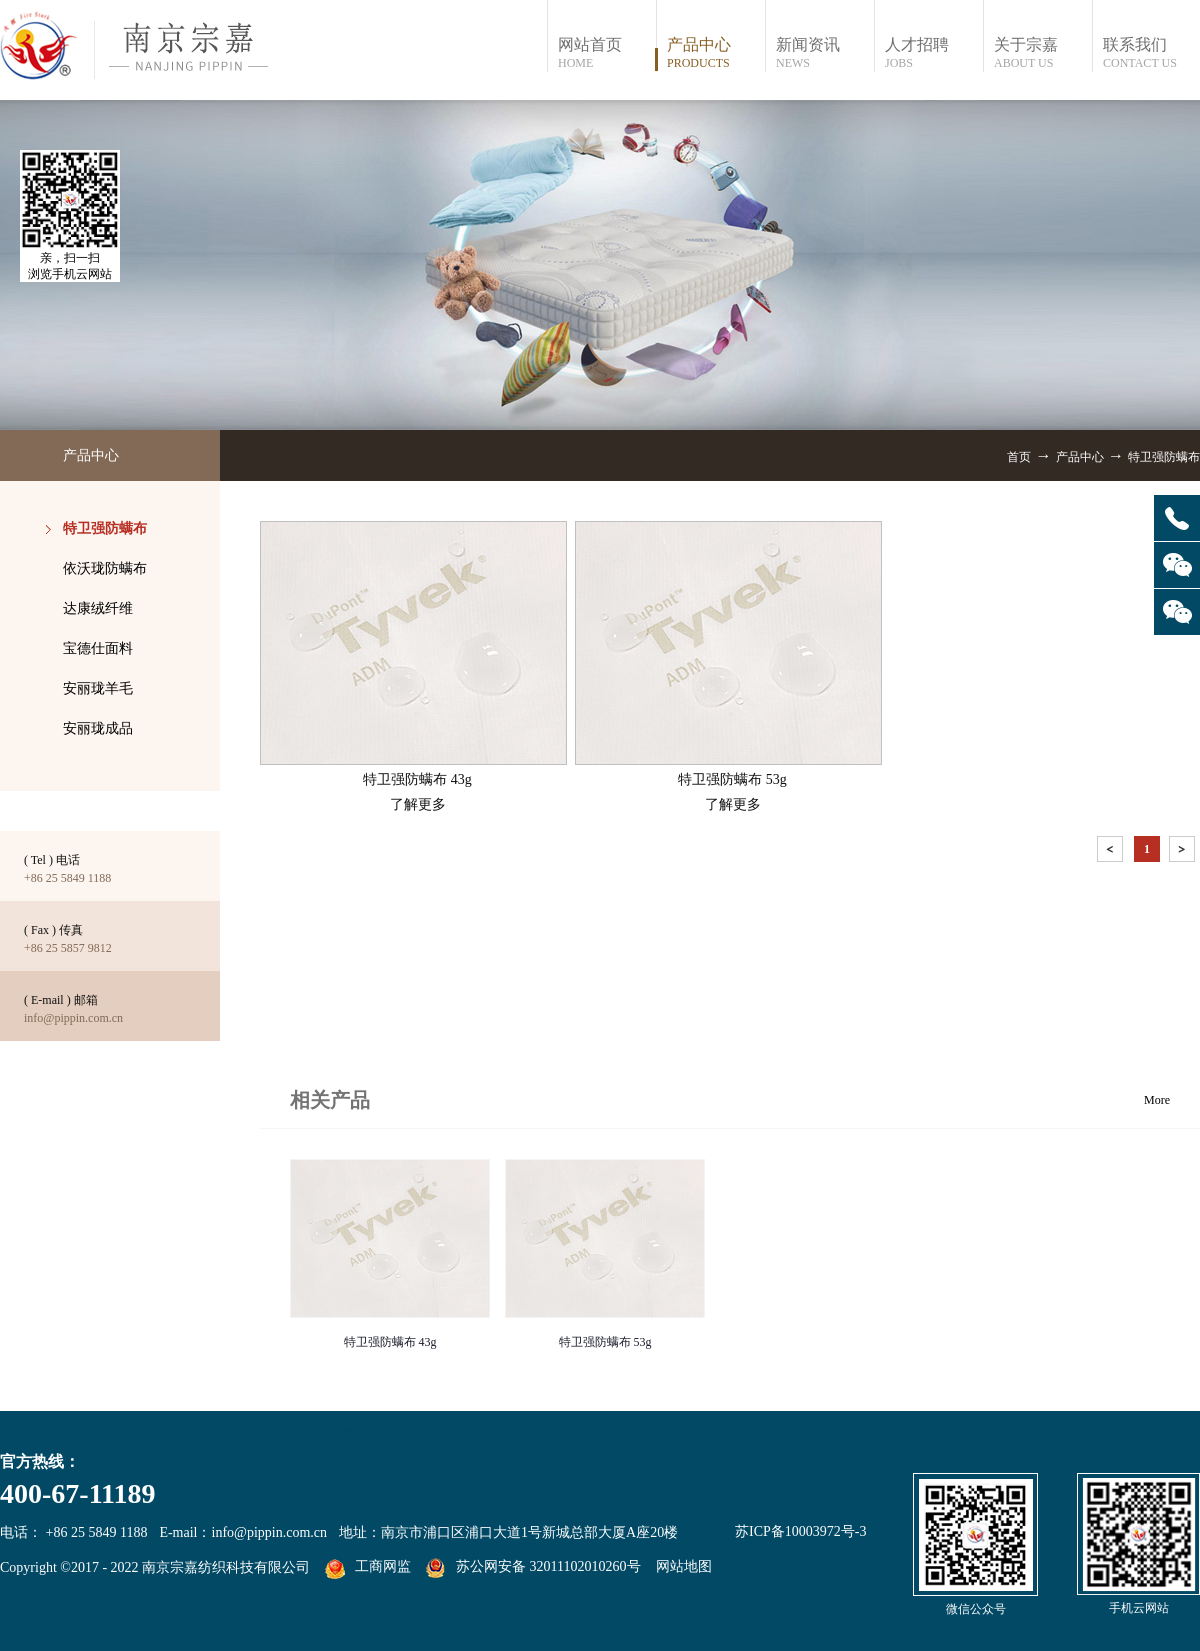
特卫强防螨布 (1164, 457)
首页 (1019, 457)
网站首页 (606, 53)
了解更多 (418, 804)
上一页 (1112, 852)
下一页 (1184, 852)
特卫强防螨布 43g (390, 1342)
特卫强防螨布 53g (605, 1342)
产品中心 (1080, 457)
